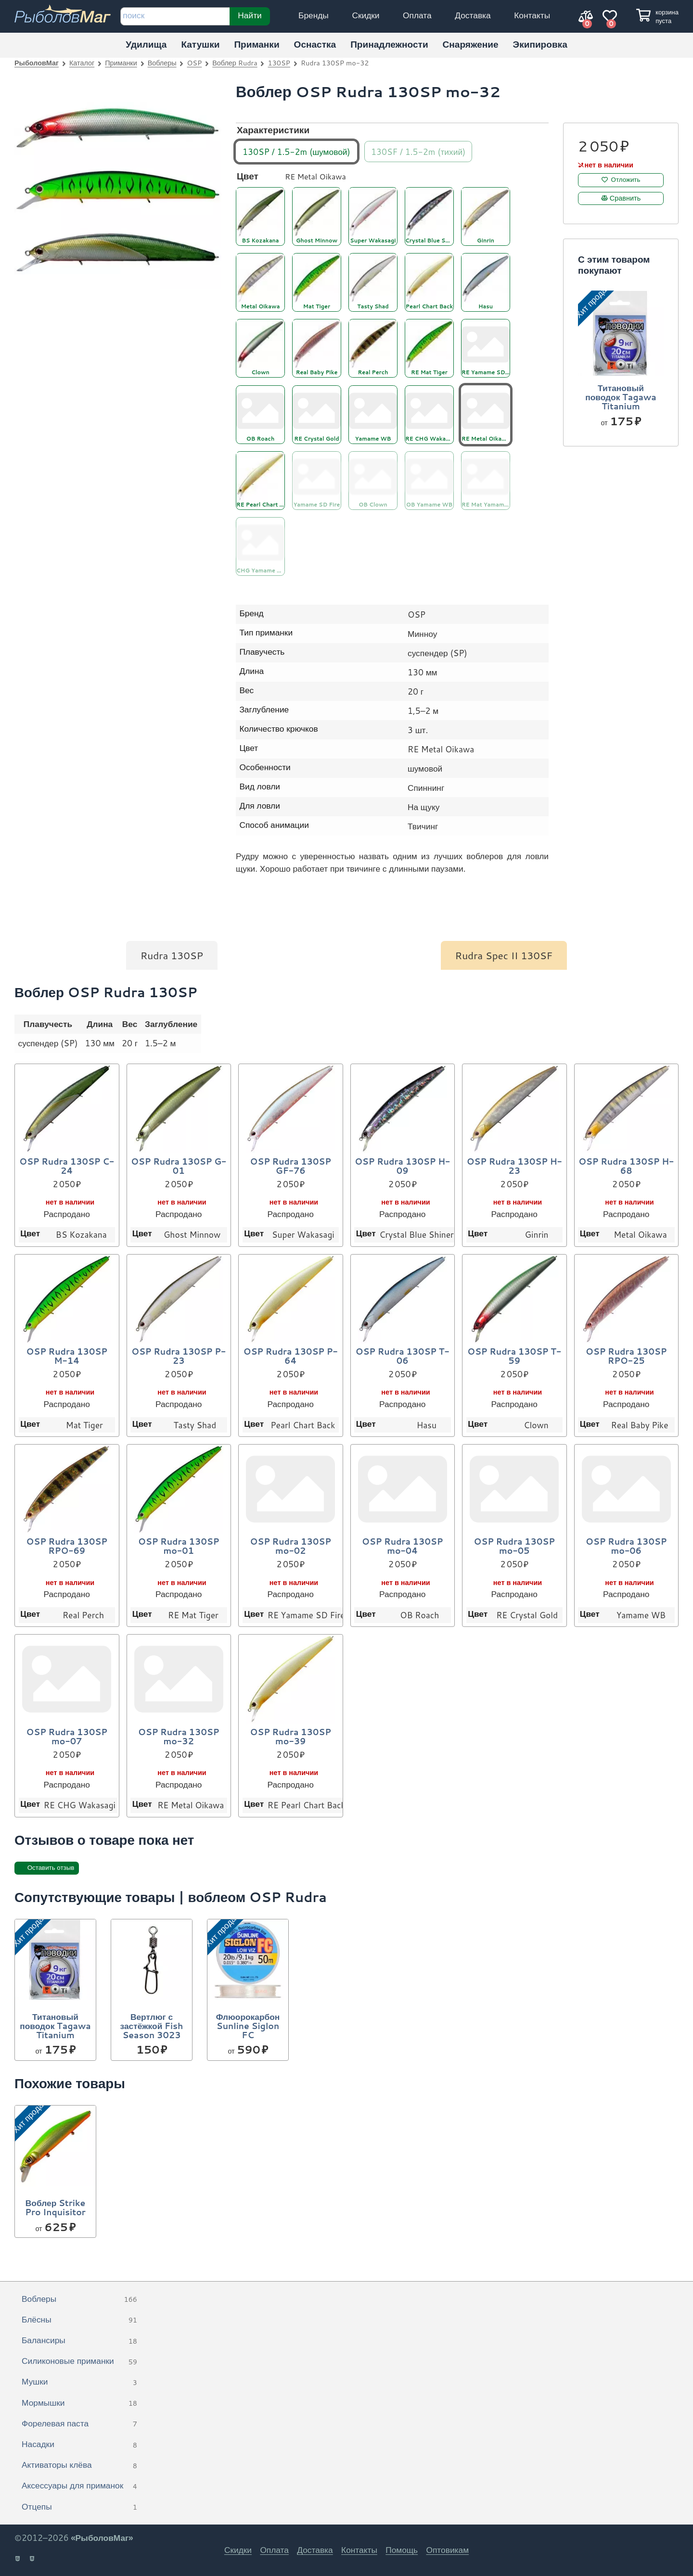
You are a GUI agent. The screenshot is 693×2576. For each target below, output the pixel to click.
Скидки (365, 15)
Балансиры (79, 2341)
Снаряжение (471, 44)
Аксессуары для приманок (79, 2486)
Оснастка (315, 44)
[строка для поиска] (175, 16)
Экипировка (540, 44)
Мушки (79, 2382)
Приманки (256, 44)
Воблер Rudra (234, 63)
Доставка (472, 15)
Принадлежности (389, 44)
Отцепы (79, 2507)
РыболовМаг (36, 63)
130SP (279, 63)
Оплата (417, 15)
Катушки (200, 44)
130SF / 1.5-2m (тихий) (418, 150)
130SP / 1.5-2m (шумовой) (296, 150)
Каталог (81, 63)
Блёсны (79, 2320)
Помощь (401, 2550)
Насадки (79, 2444)
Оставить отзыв (51, 1867)
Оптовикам (447, 2550)
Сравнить (625, 198)
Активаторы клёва (79, 2465)
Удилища (146, 44)
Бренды (313, 15)
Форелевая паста (79, 2424)
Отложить (626, 179)
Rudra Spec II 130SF (504, 955)
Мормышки (79, 2403)
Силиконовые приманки (79, 2361)
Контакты (532, 15)
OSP (194, 63)
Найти (249, 15)
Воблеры (162, 63)
